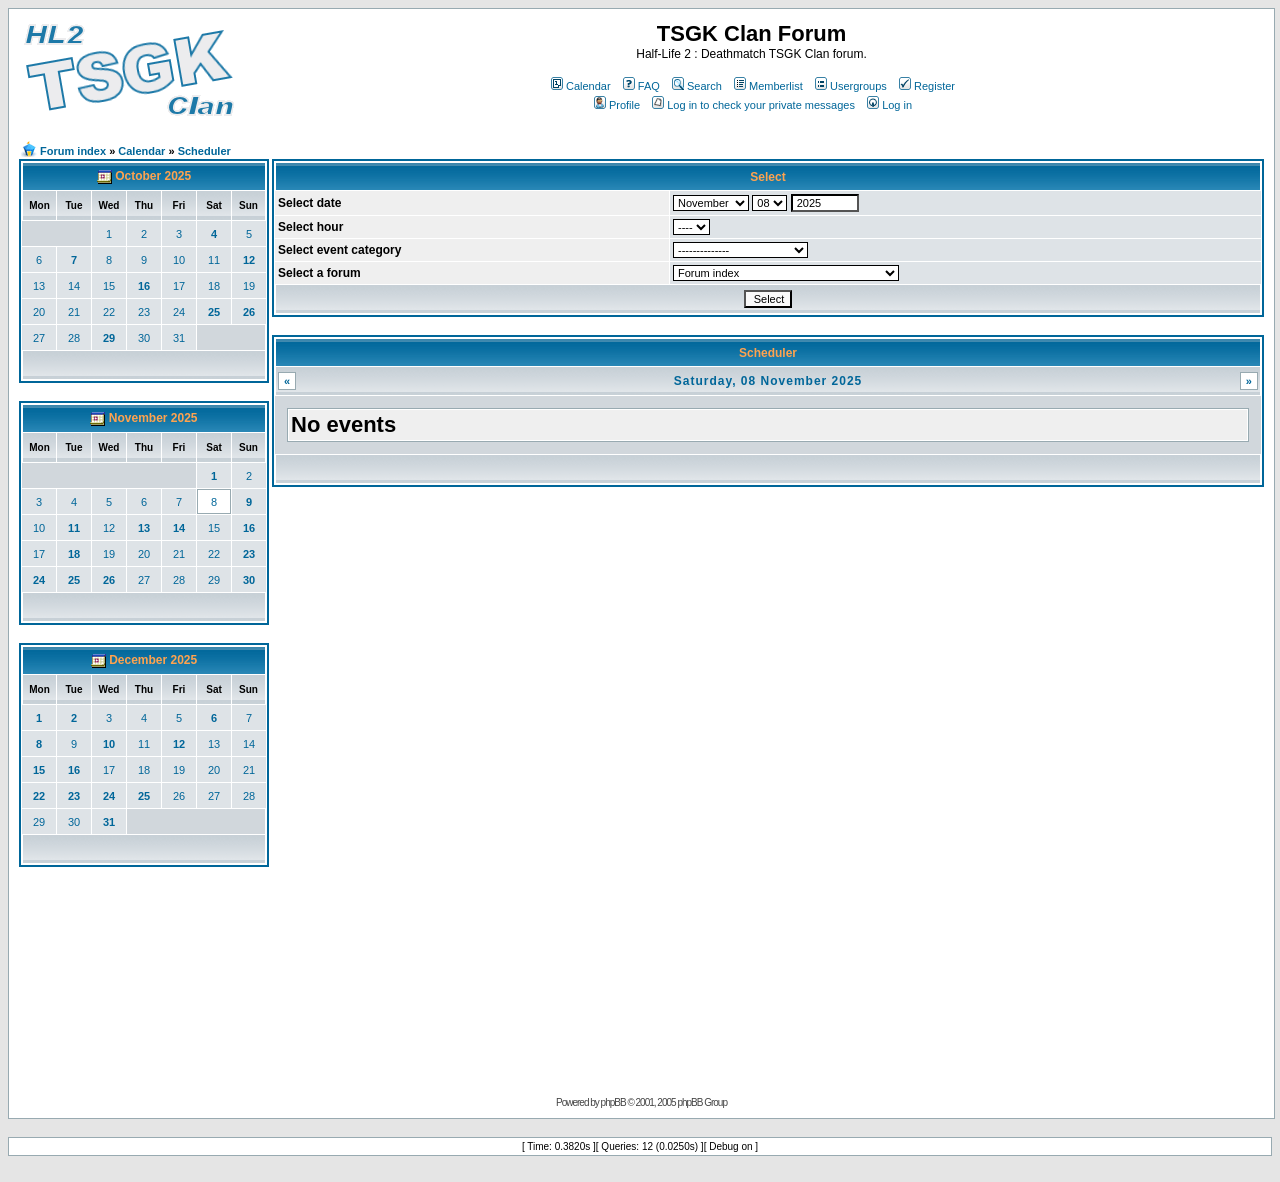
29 (109, 338)
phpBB (613, 1102)
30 (144, 338)
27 (39, 338)
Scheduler (204, 151)
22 (109, 312)
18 (214, 286)
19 (249, 286)
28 (74, 338)
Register (927, 86)
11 (214, 260)
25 (214, 312)
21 (74, 312)
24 (179, 312)
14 (74, 286)
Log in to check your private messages (753, 105)
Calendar (581, 86)
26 (249, 312)
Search (697, 86)
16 (144, 286)
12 (249, 260)
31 (179, 338)
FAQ (641, 86)
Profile (617, 105)
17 (179, 286)
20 (39, 312)
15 (109, 286)
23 (144, 312)
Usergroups (851, 86)
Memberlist (768, 86)
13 (39, 286)
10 (179, 260)
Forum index (73, 151)
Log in (889, 105)
